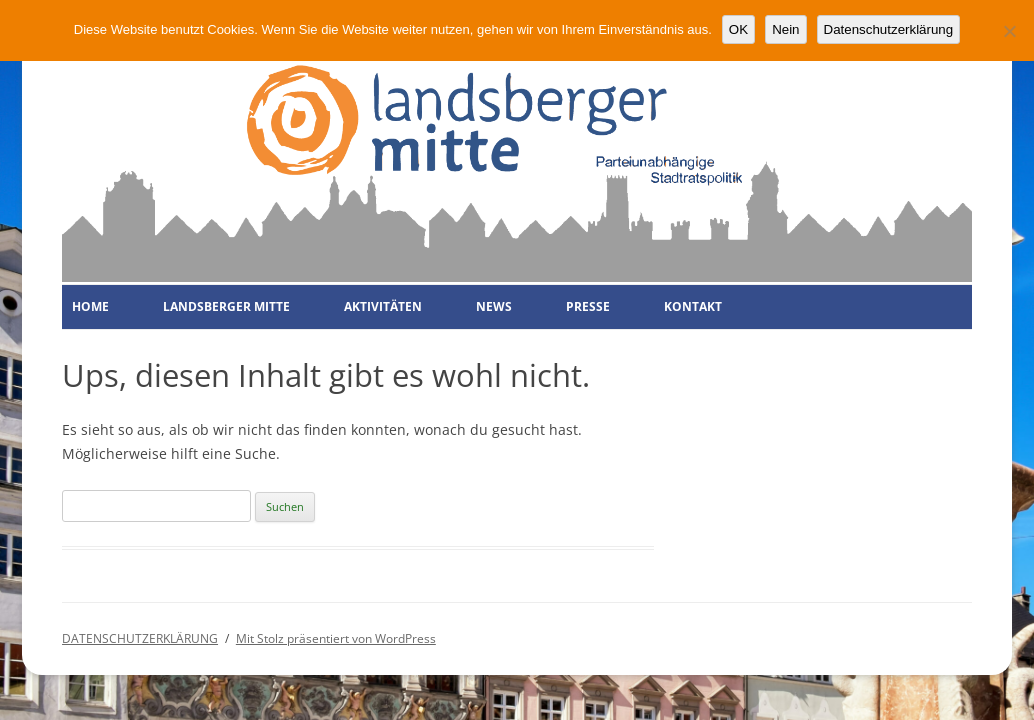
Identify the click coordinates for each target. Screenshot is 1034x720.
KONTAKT (693, 306)
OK (738, 29)
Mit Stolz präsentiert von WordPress (336, 638)
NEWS (494, 306)
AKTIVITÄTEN (383, 306)
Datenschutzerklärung (889, 29)
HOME (90, 306)
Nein (785, 29)
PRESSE (588, 306)
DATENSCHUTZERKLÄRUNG (140, 638)
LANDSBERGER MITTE (226, 306)
